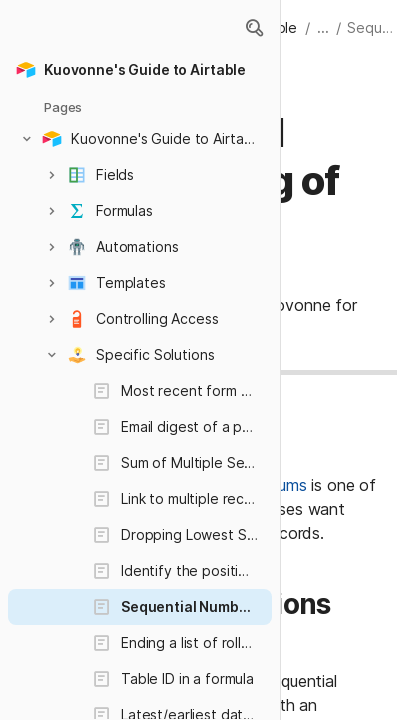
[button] (254, 28)
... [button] (323, 27)
